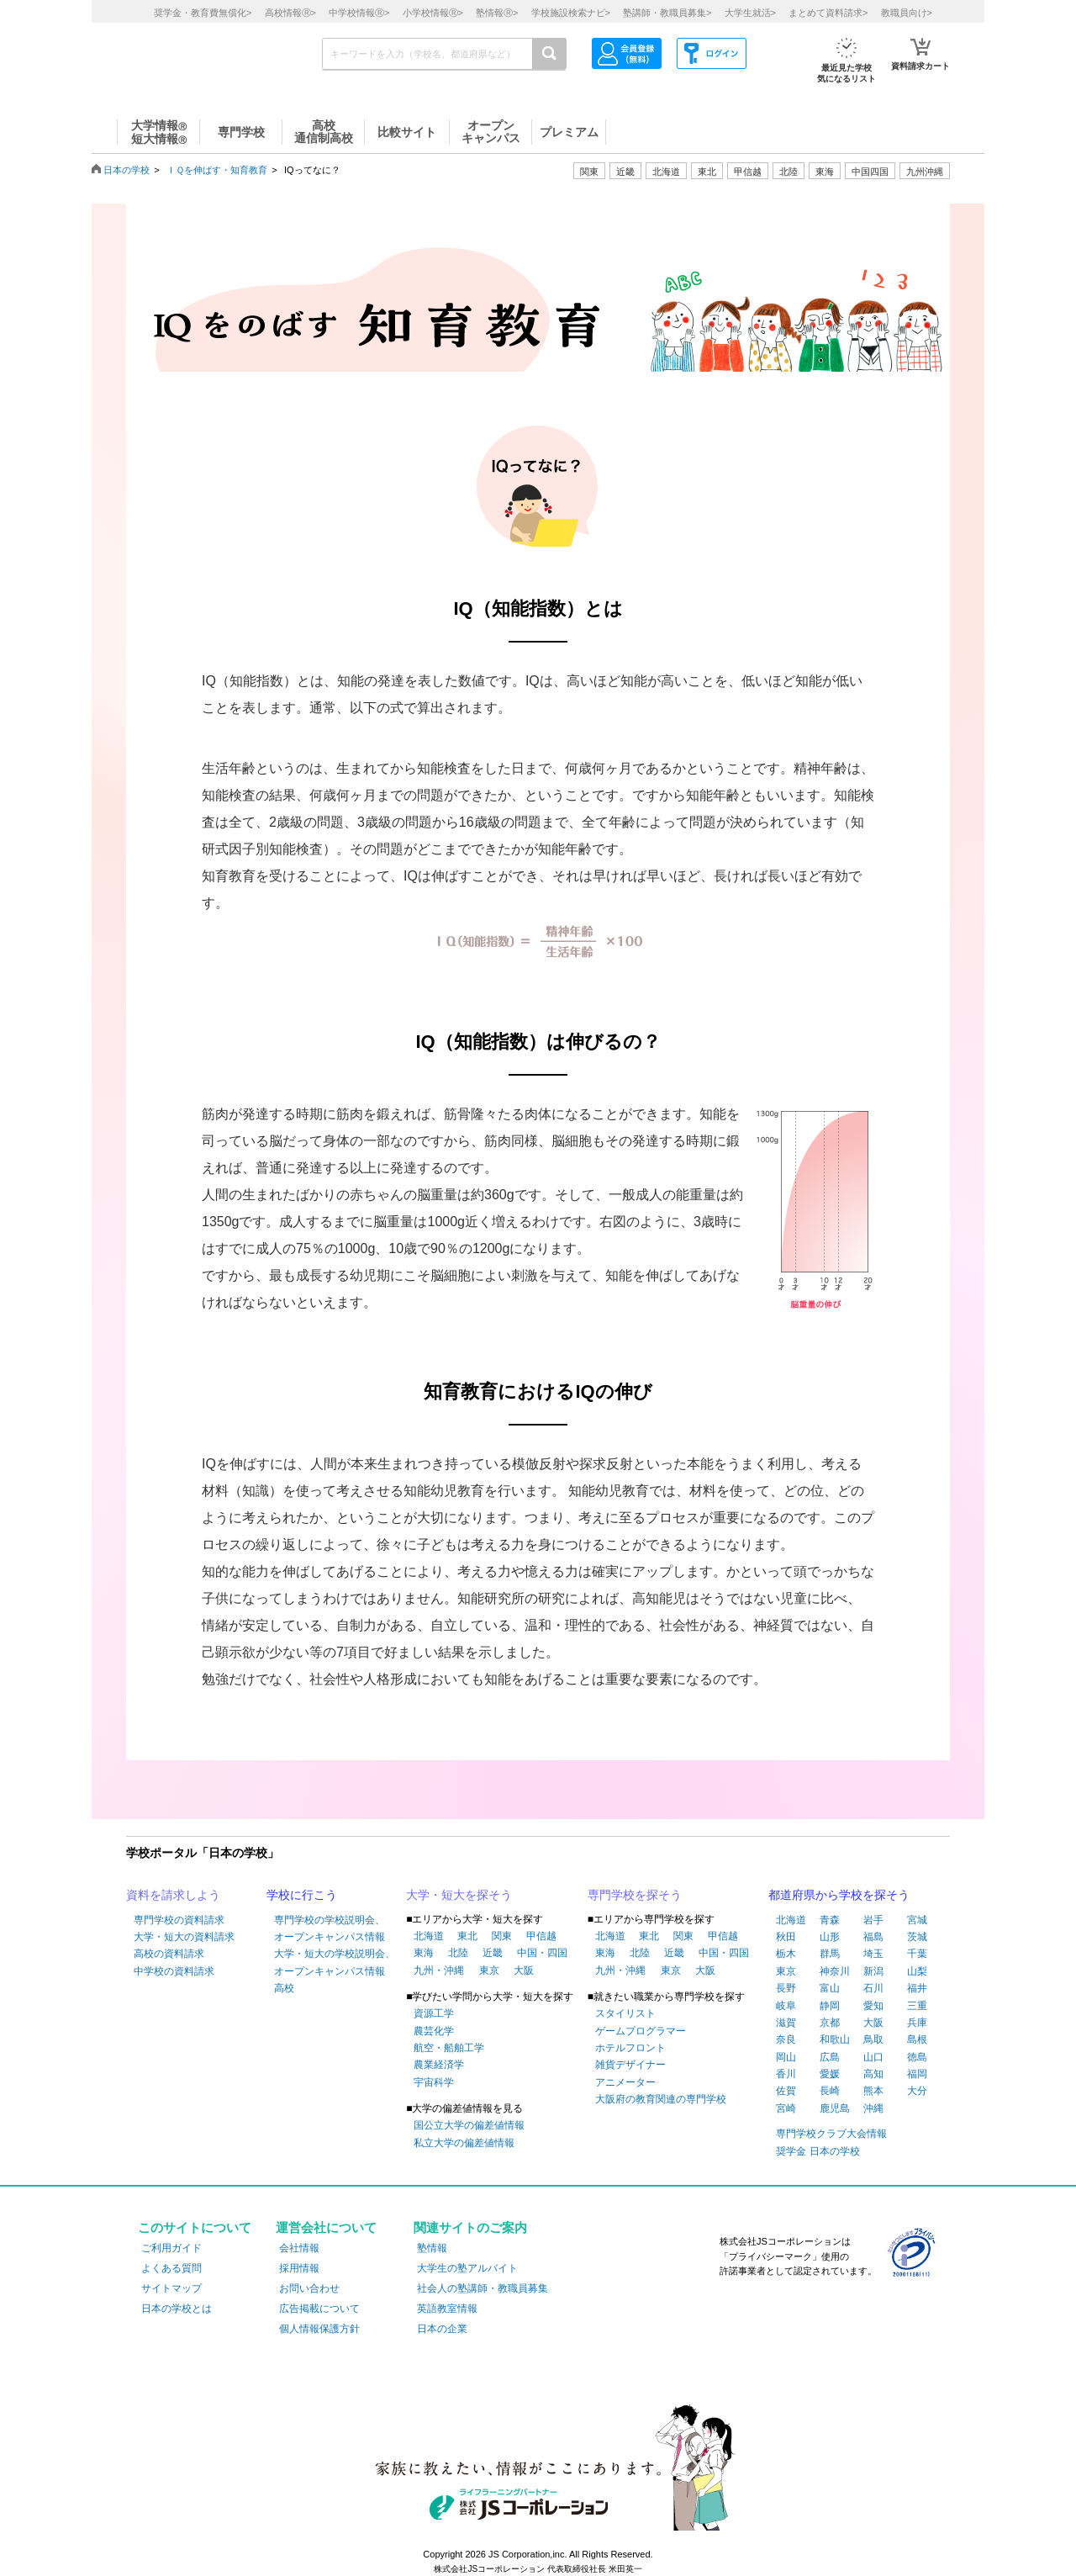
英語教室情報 (447, 2308)
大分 (917, 2091)
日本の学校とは (176, 2308)
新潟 (873, 1971)
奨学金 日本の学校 (817, 2151)
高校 (284, 1988)
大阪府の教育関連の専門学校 (660, 2099)
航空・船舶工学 (449, 2048)
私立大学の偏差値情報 (464, 2143)
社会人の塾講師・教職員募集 (482, 2288)
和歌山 (835, 2039)
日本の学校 (126, 170)
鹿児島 (835, 2108)
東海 (424, 1953)
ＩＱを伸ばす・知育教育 (216, 170)
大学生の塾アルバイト (467, 2268)
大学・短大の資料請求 (184, 1937)
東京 (489, 1970)
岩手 (873, 1920)
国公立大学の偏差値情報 (469, 2125)
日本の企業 (442, 2329)
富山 (830, 1988)
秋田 (786, 1937)
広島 (830, 2057)
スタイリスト (625, 2013)
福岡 (917, 2074)
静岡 (830, 2006)
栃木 (786, 1954)
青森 (830, 1920)
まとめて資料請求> (828, 13)
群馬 (830, 1954)
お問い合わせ (309, 2288)
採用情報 (299, 2268)
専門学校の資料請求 (179, 1920)
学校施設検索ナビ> (570, 13)
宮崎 (786, 2108)
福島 (873, 1937)
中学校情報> (359, 13)
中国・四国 (542, 1953)
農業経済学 (439, 2065)
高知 (873, 2074)
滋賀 (786, 2023)
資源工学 (434, 2013)
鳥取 (873, 2039)
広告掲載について (319, 2308)
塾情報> (497, 13)
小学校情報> (433, 13)
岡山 (786, 2057)
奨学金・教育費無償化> (202, 13)
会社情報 (299, 2248)
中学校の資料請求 (174, 1971)
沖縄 (873, 2108)
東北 (467, 1936)
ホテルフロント (630, 2048)
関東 (502, 1936)
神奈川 (835, 1971)
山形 (830, 1937)
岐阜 (786, 2006)
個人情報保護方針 (319, 2329)
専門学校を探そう (635, 1895)
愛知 (873, 2006)
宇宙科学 (434, 2082)
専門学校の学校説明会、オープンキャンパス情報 (329, 1928)
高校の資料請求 (169, 1954)
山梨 (917, 1971)
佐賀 (786, 2091)
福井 (917, 1988)
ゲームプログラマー (640, 2031)
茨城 (917, 1937)
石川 (873, 1988)
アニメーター (625, 2082)
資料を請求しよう (173, 1895)
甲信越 (541, 1936)
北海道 (666, 172)
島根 (917, 2039)
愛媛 (830, 2074)
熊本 (873, 2091)
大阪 (524, 1970)
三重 (917, 2006)
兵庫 (917, 2023)
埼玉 (873, 1954)
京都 (830, 2023)
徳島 (917, 2057)
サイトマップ (171, 2288)
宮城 (917, 1920)
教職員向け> (906, 13)
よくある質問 (171, 2268)
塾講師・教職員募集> (667, 13)
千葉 (917, 1954)
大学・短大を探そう (459, 1895)
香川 (786, 2074)
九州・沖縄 (439, 1970)
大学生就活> (750, 13)
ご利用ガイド (171, 2248)
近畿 (493, 1953)
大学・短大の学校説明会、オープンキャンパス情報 (334, 1962)
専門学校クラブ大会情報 (831, 2134)
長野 (786, 1988)
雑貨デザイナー (630, 2065)
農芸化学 (434, 2031)
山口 (873, 2057)
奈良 (786, 2039)
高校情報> (290, 13)
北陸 (458, 1953)
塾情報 (432, 2248)
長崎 (830, 2091)
